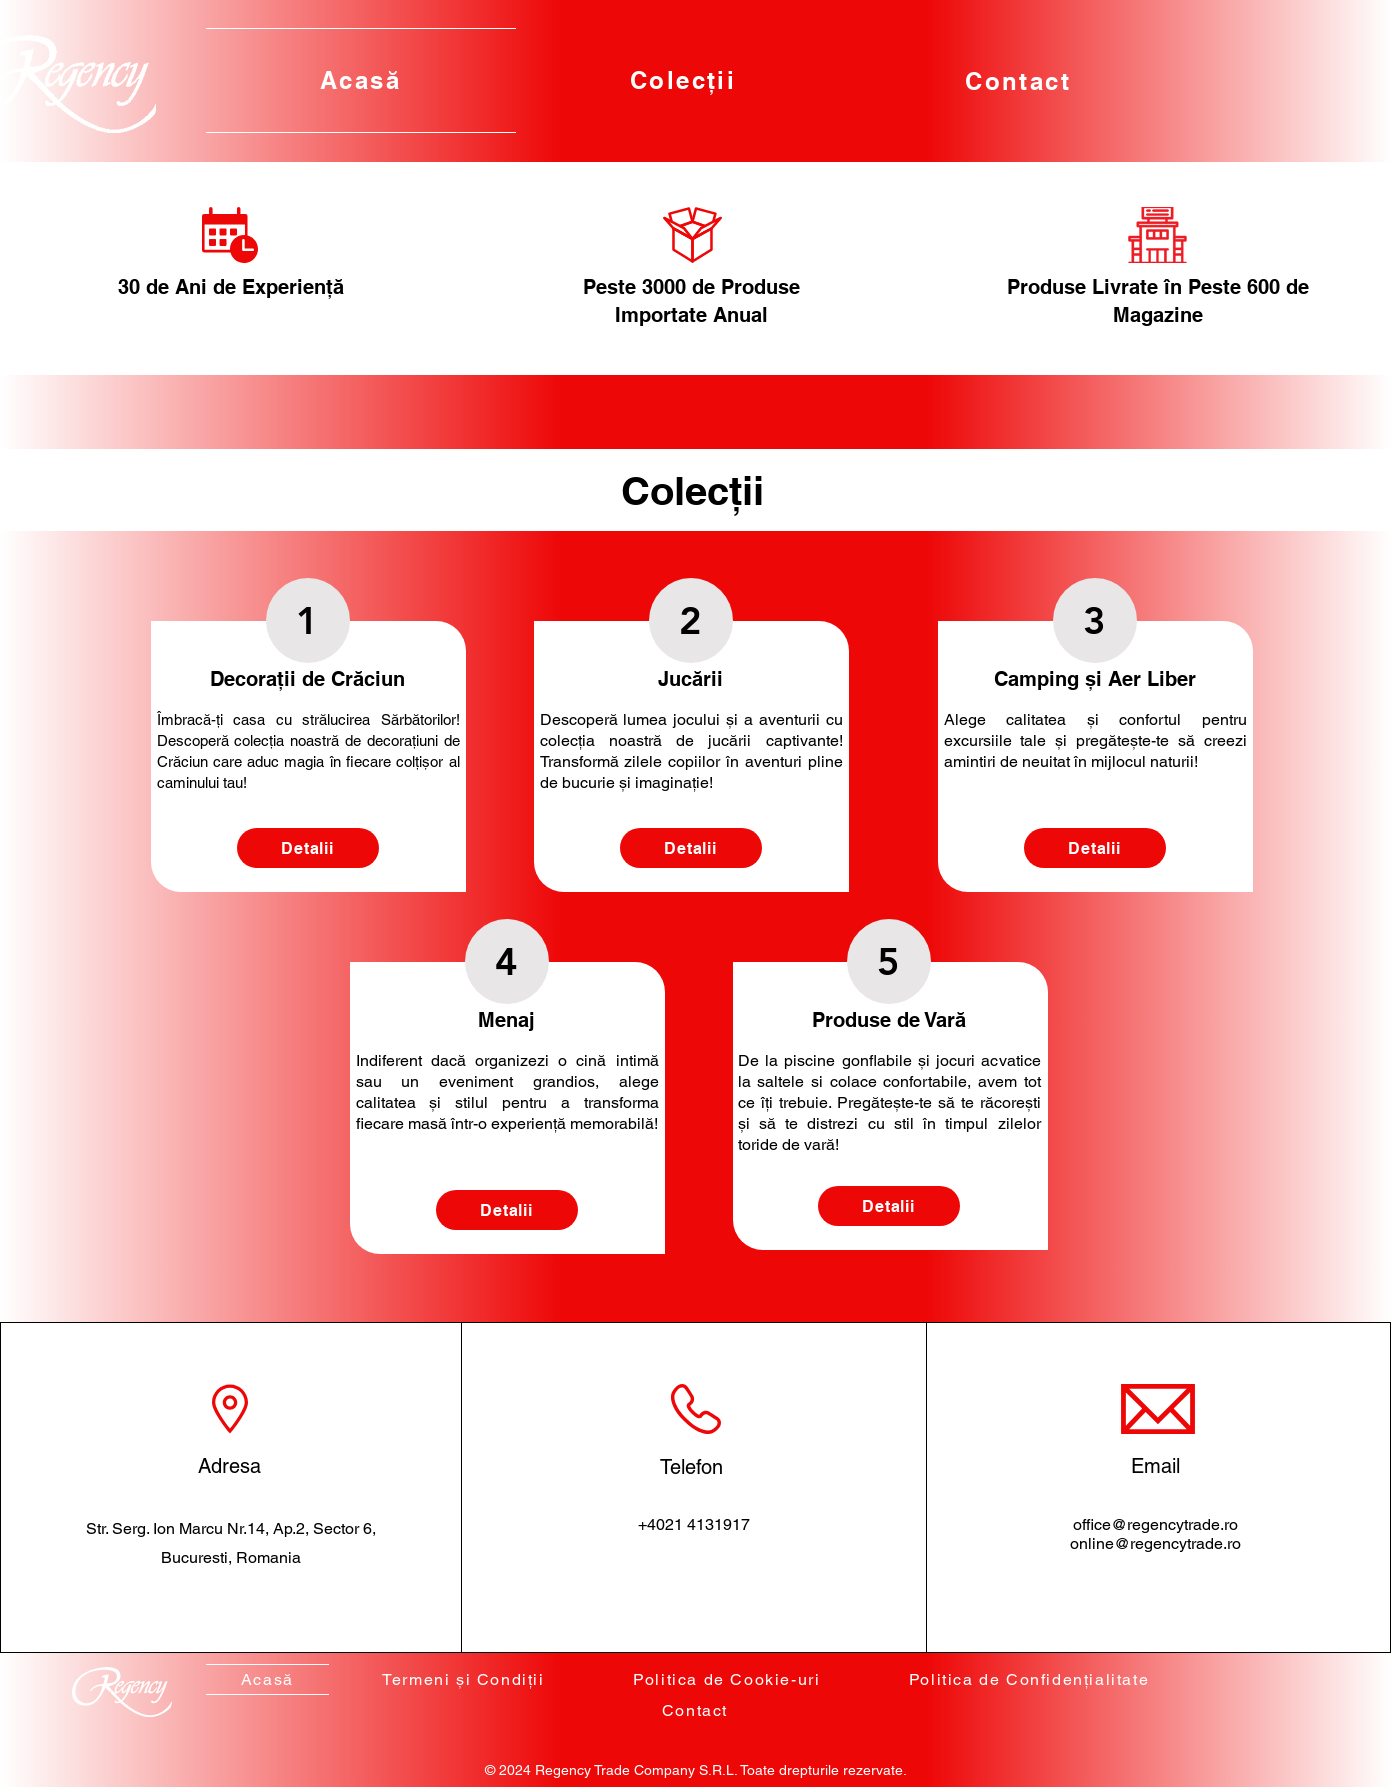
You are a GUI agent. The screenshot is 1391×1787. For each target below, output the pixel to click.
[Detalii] (308, 848)
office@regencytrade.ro (1155, 1524)
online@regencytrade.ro (1155, 1543)
